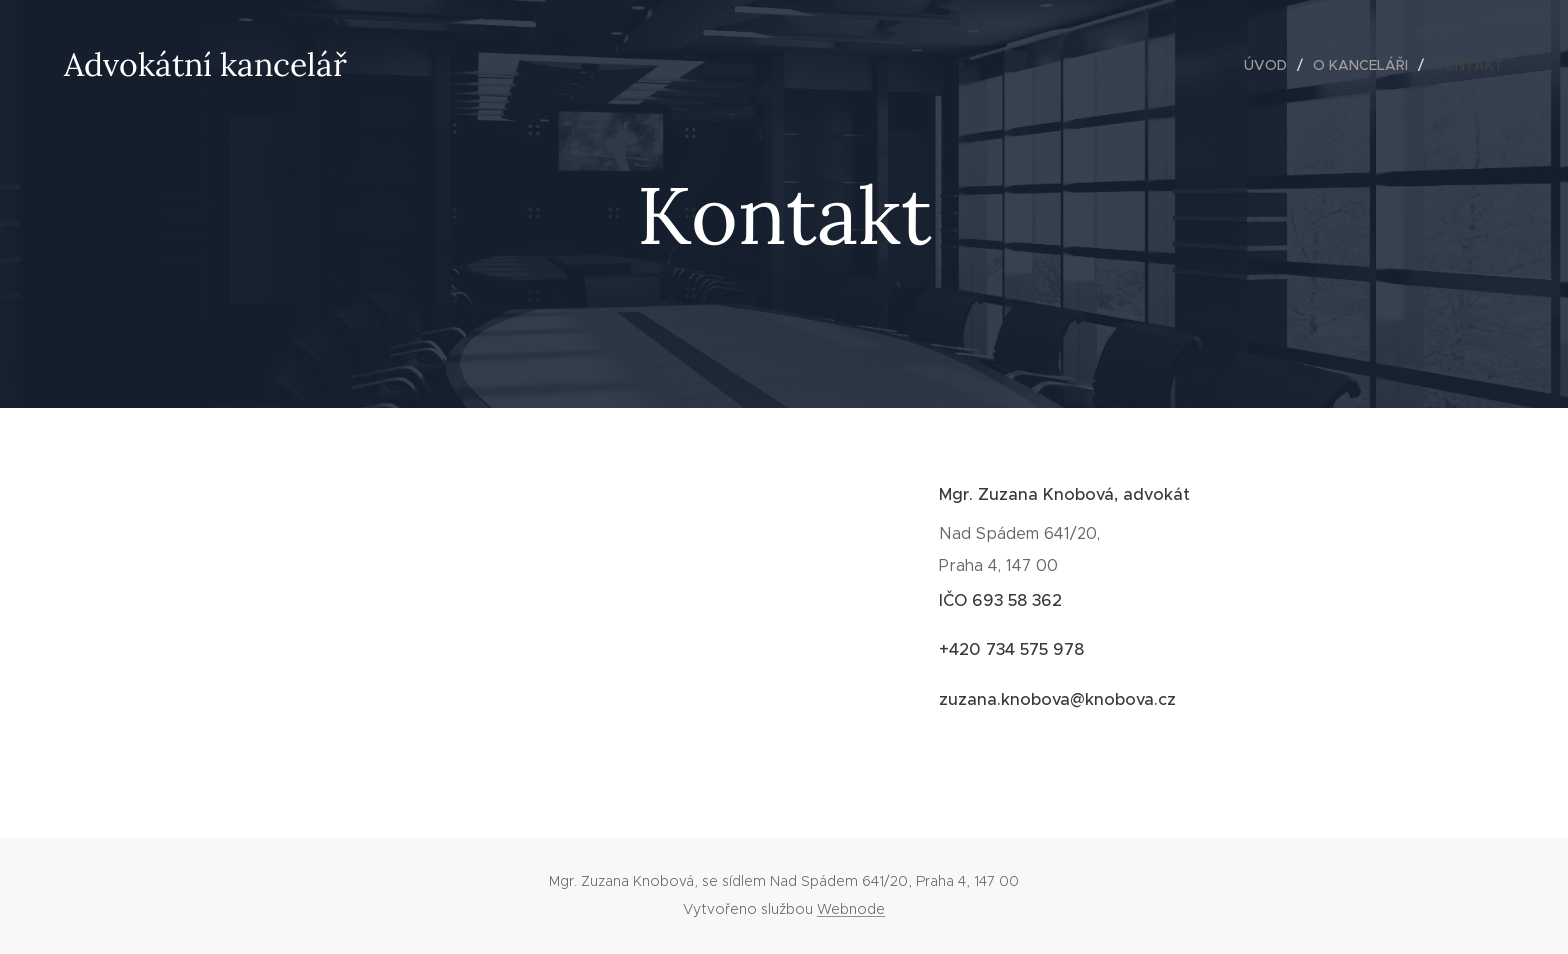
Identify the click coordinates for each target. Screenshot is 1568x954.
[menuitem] (1271, 65)
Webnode (851, 909)
